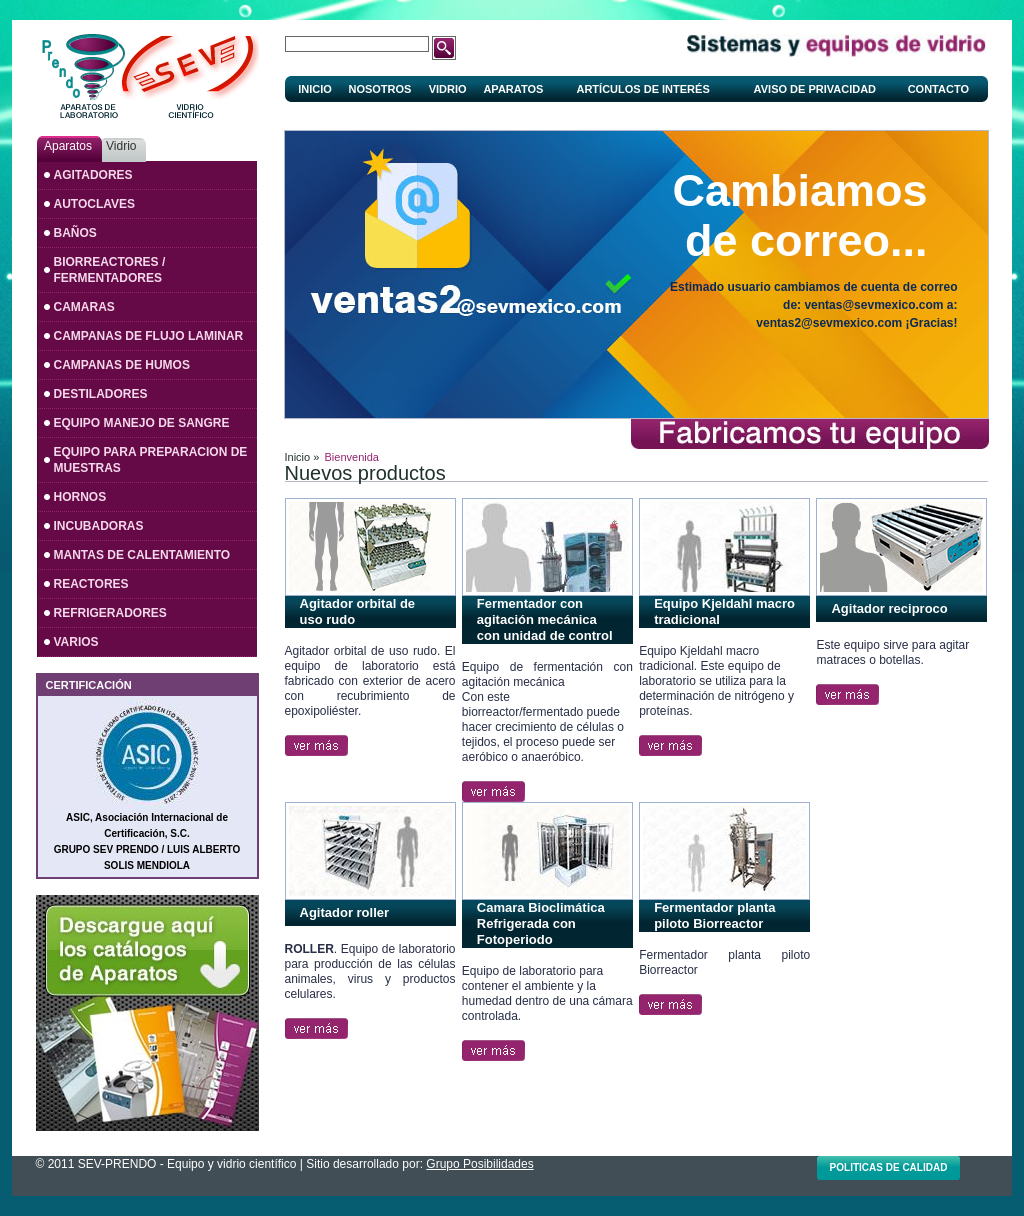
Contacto (938, 89)
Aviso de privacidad (815, 89)
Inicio (315, 89)
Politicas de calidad (889, 1167)
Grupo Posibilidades (479, 1164)
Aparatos (513, 89)
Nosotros (379, 89)
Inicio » (302, 457)
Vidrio (448, 89)
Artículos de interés (642, 89)
